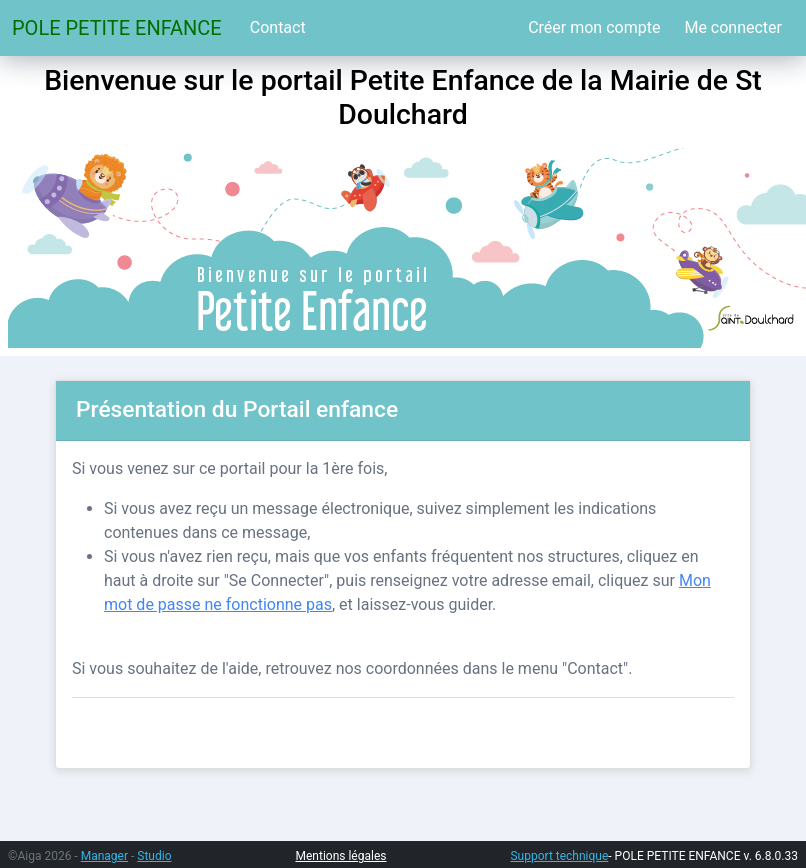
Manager (104, 856)
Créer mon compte (594, 27)
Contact (278, 27)
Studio (154, 856)
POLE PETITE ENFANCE (117, 28)
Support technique (559, 856)
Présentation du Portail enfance (237, 409)
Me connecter (733, 27)
